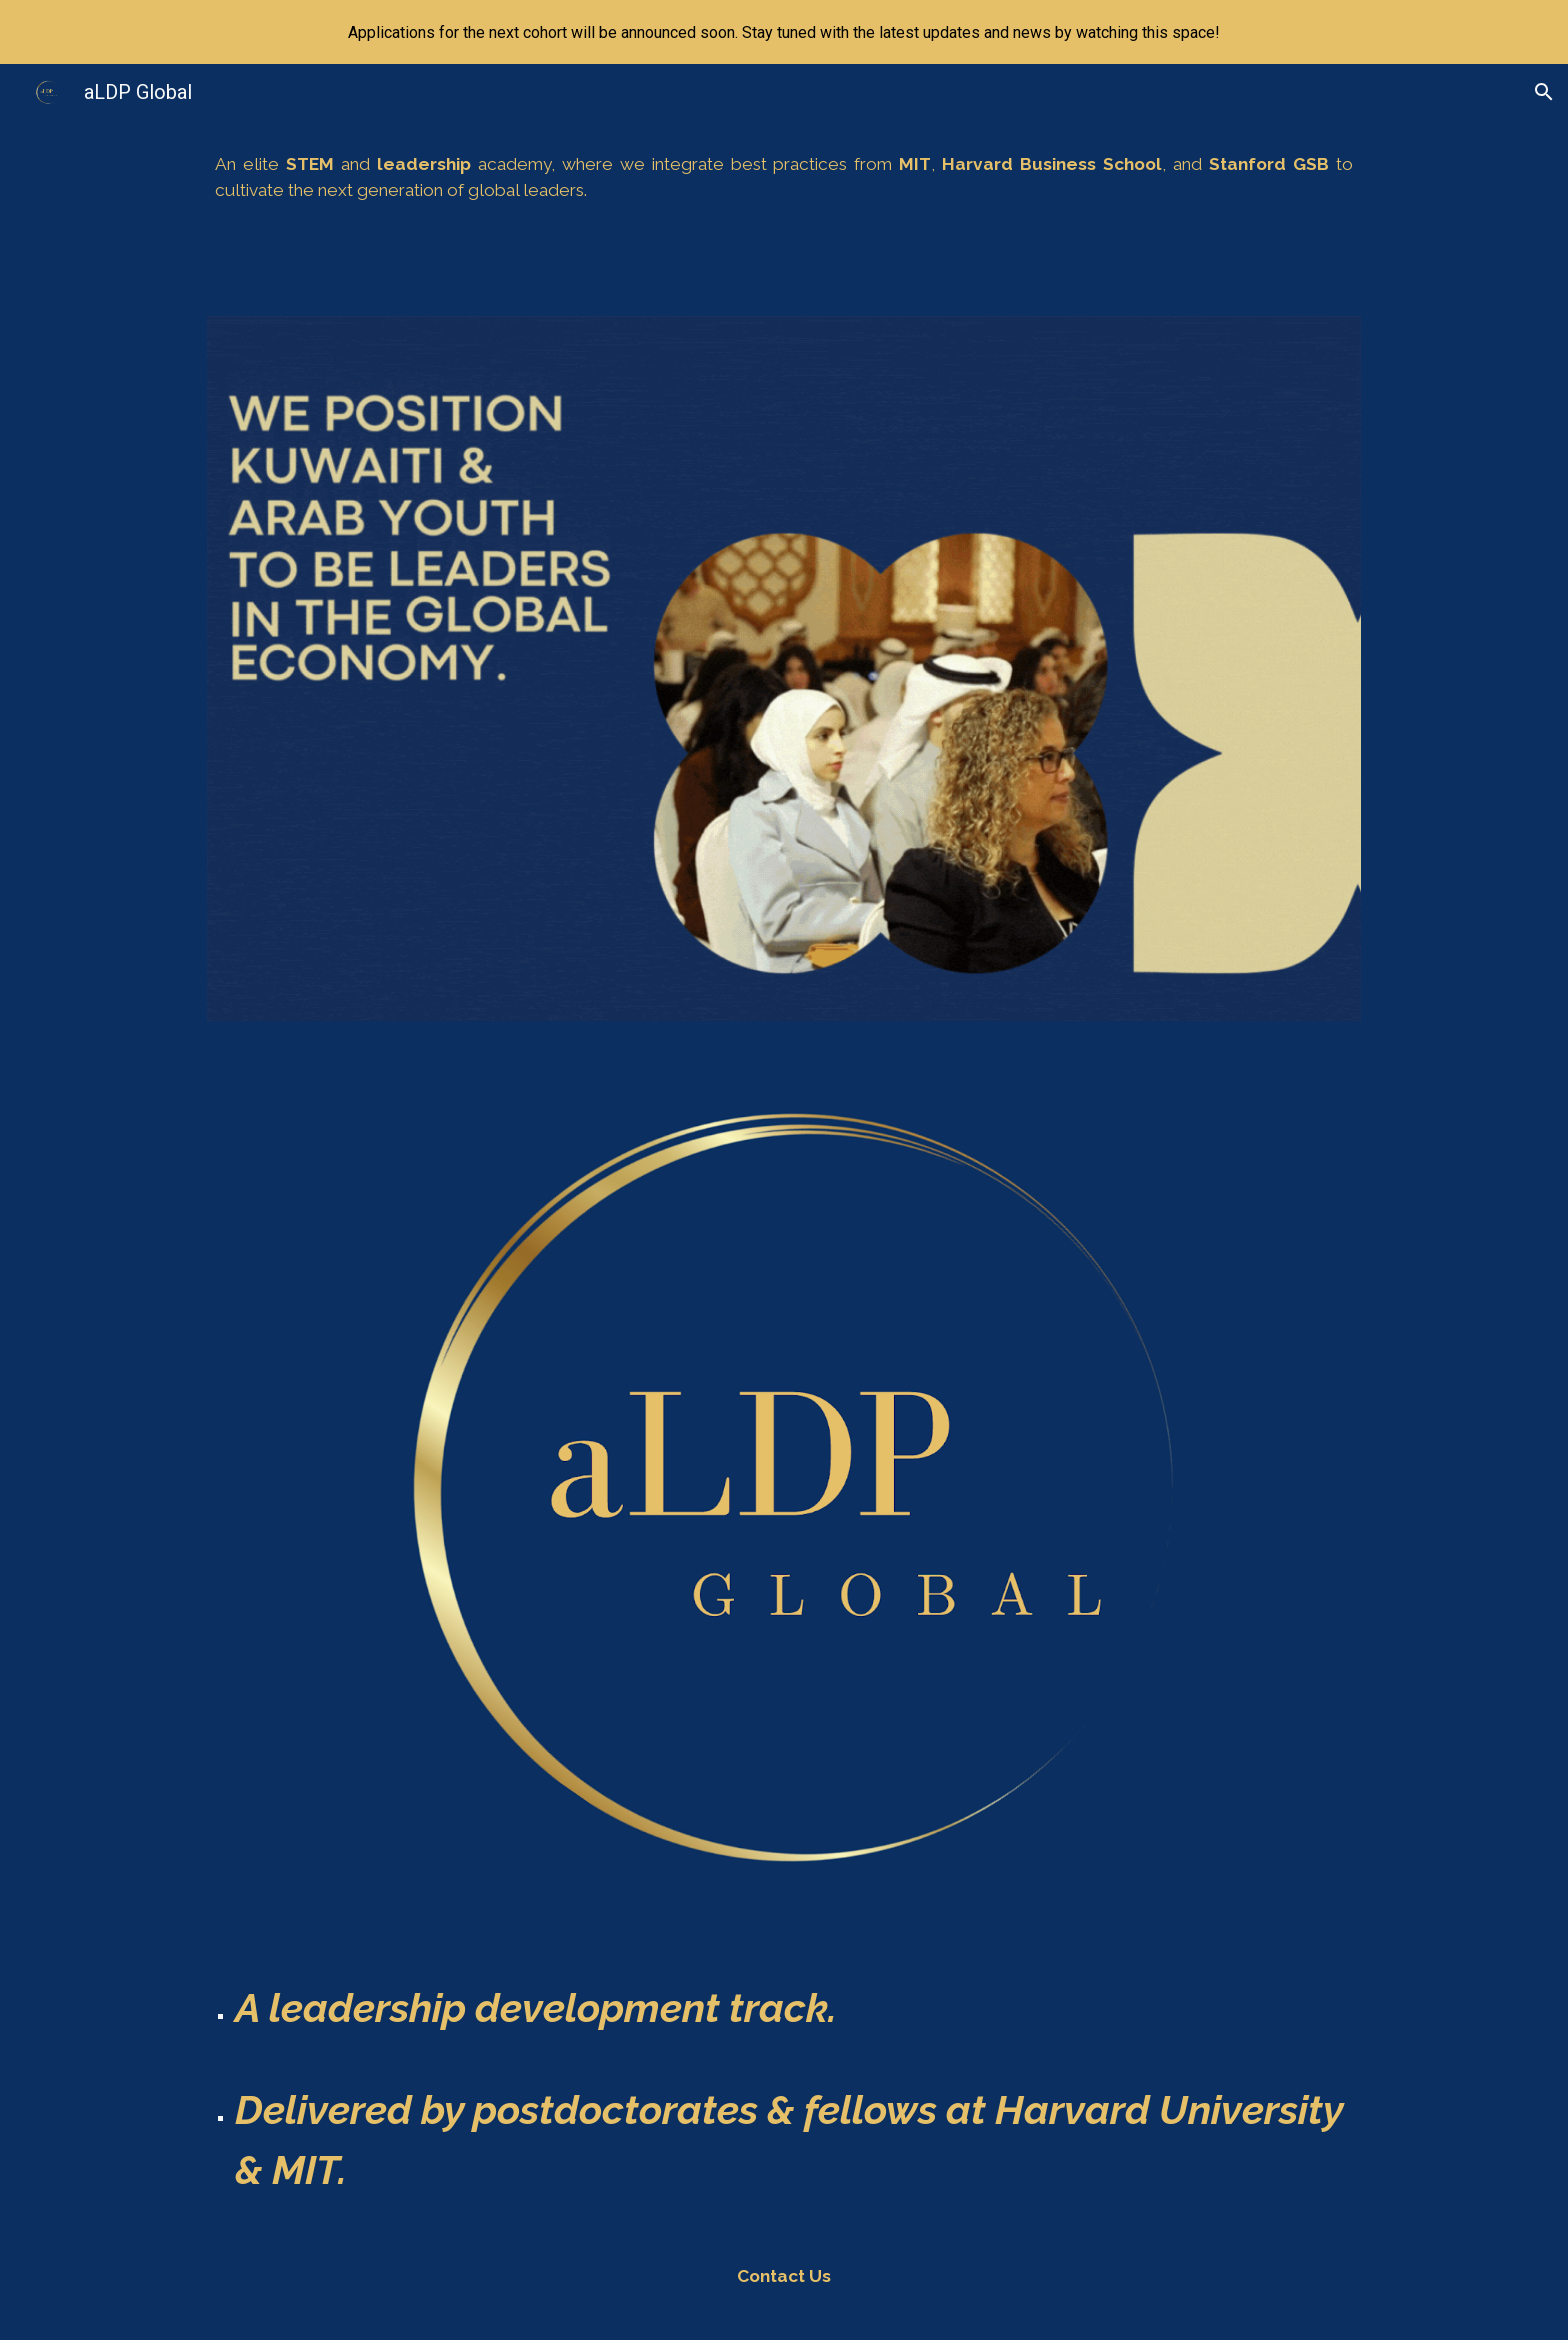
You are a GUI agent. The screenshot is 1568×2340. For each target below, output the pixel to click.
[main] (784, 178)
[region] (784, 32)
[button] (1544, 92)
